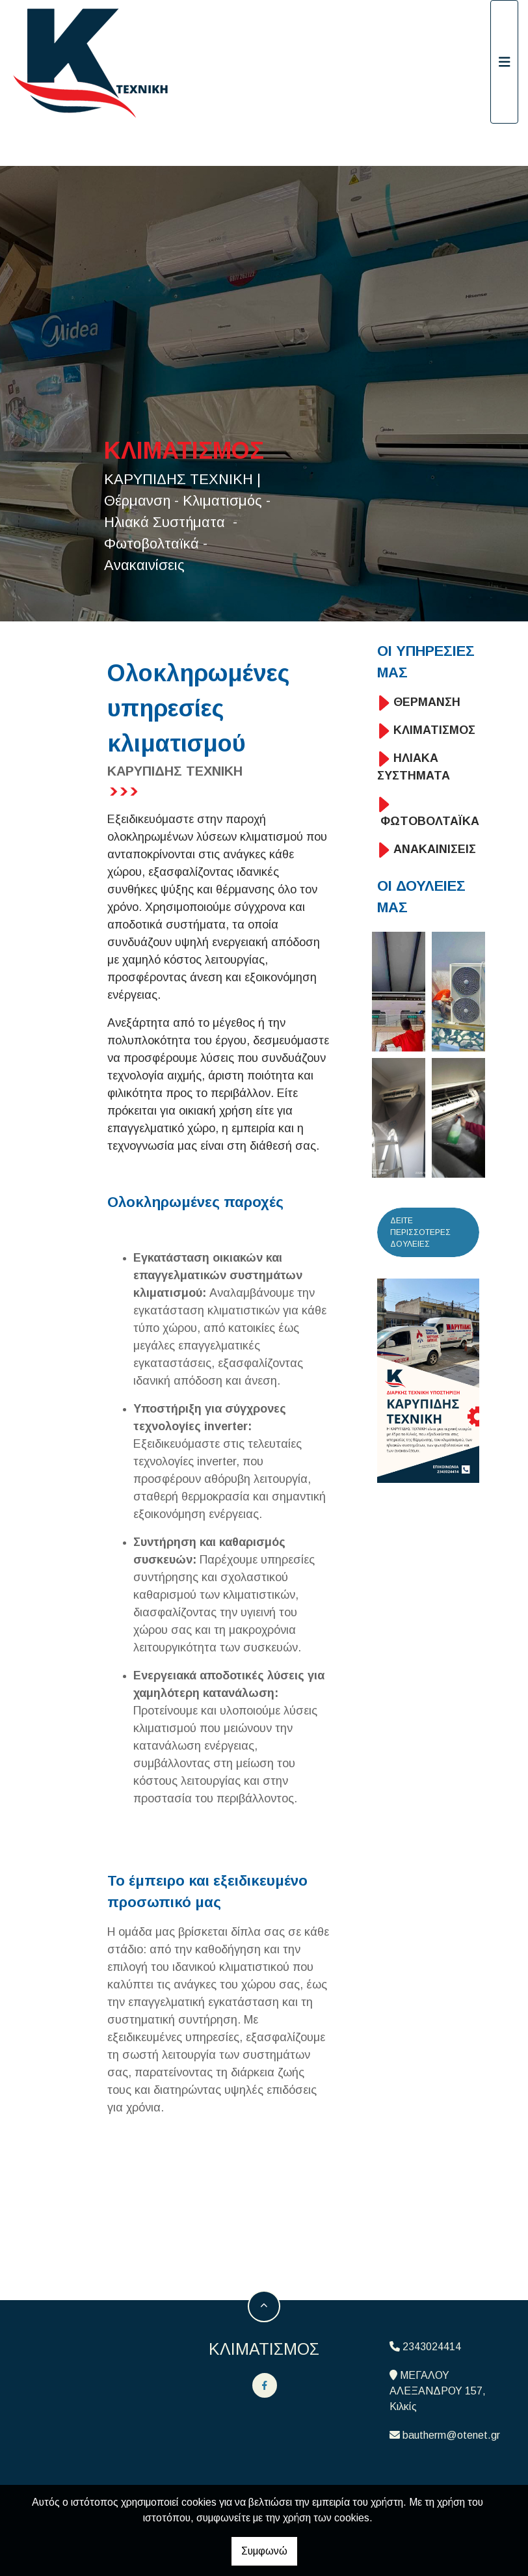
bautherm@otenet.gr (451, 2435)
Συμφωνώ (264, 2550)
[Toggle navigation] (504, 62)
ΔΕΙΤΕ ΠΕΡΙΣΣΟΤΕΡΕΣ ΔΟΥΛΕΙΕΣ (420, 1232)
